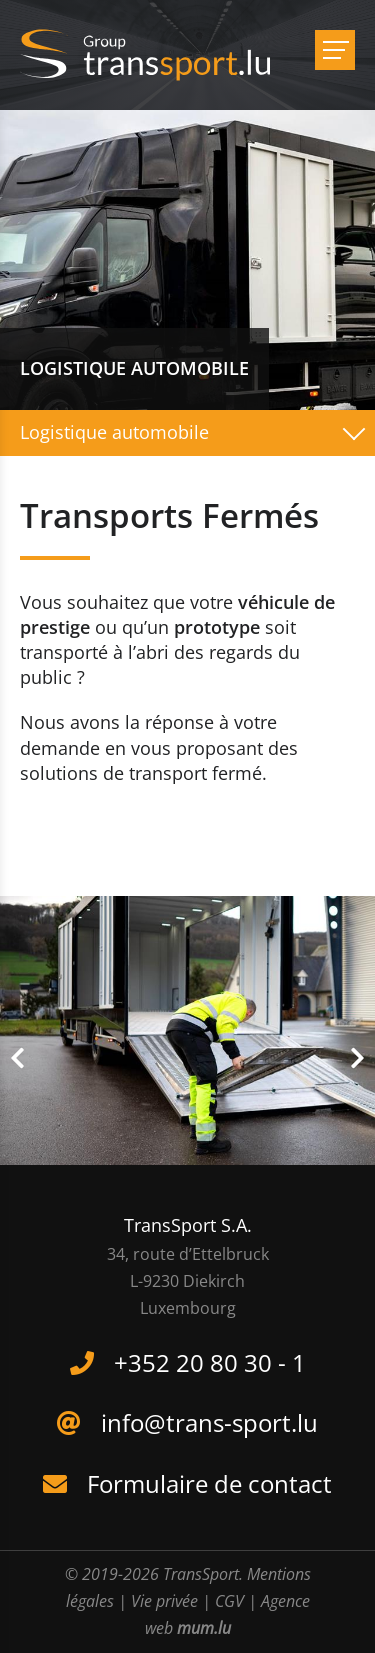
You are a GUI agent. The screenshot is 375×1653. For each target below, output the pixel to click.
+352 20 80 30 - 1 (210, 1362)
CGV (229, 1601)
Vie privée (164, 1601)
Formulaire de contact (209, 1483)
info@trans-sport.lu (209, 1422)
